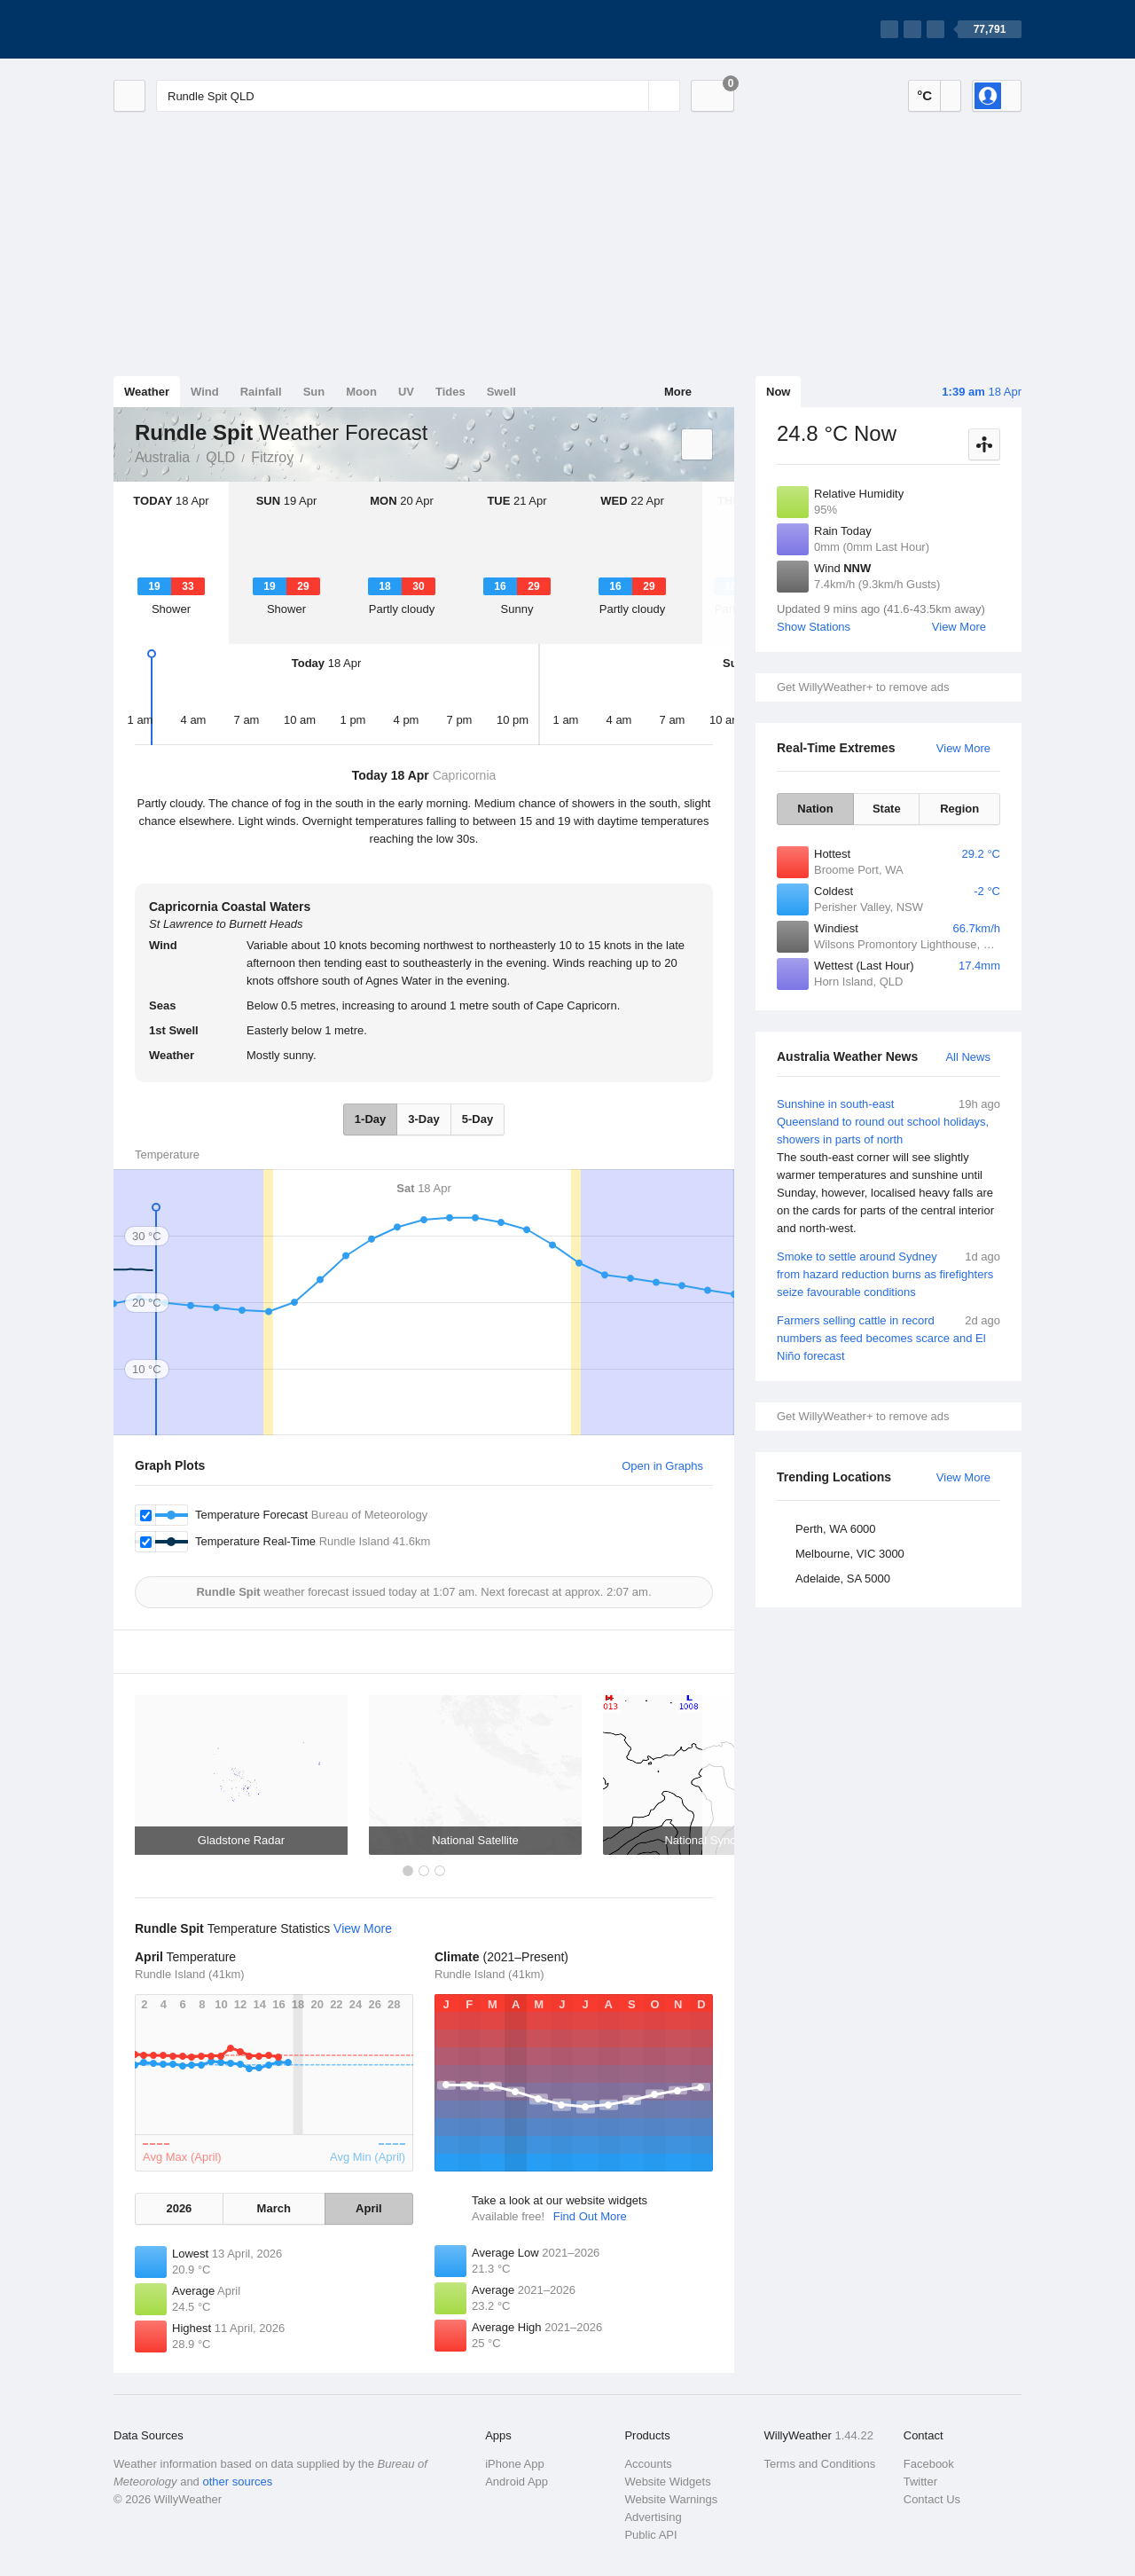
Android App (516, 2481)
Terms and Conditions (820, 2463)
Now (778, 391)
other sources (237, 2481)
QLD (220, 457)
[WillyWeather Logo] (197, 29)
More (678, 391)
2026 (179, 2208)
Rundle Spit (313, 456)
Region (959, 808)
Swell (501, 391)
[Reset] (633, 96)
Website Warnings (670, 2499)
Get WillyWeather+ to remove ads (863, 687)
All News (967, 1057)
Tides (450, 391)
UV (406, 391)
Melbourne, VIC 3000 (849, 1553)
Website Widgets (667, 2481)
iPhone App (514, 2463)
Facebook (929, 2463)
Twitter (920, 2481)
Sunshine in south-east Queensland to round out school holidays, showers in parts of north (888, 1166)
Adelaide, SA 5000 (842, 1578)
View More (959, 626)
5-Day (477, 1119)
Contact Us (932, 2499)
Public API (650, 2534)
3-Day (423, 1119)
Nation (815, 808)
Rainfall (261, 391)
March (274, 2208)
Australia (162, 457)
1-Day (370, 1119)
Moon (361, 391)
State (887, 808)
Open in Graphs (662, 1466)
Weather (146, 391)
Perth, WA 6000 (835, 1528)
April (369, 2208)
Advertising (652, 2517)
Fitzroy (272, 457)
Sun (314, 391)
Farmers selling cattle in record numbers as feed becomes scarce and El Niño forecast (888, 1337)
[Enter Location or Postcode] (418, 96)
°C (924, 95)
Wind (205, 391)
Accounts (647, 2463)
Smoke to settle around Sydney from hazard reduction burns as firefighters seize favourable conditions (888, 1273)
